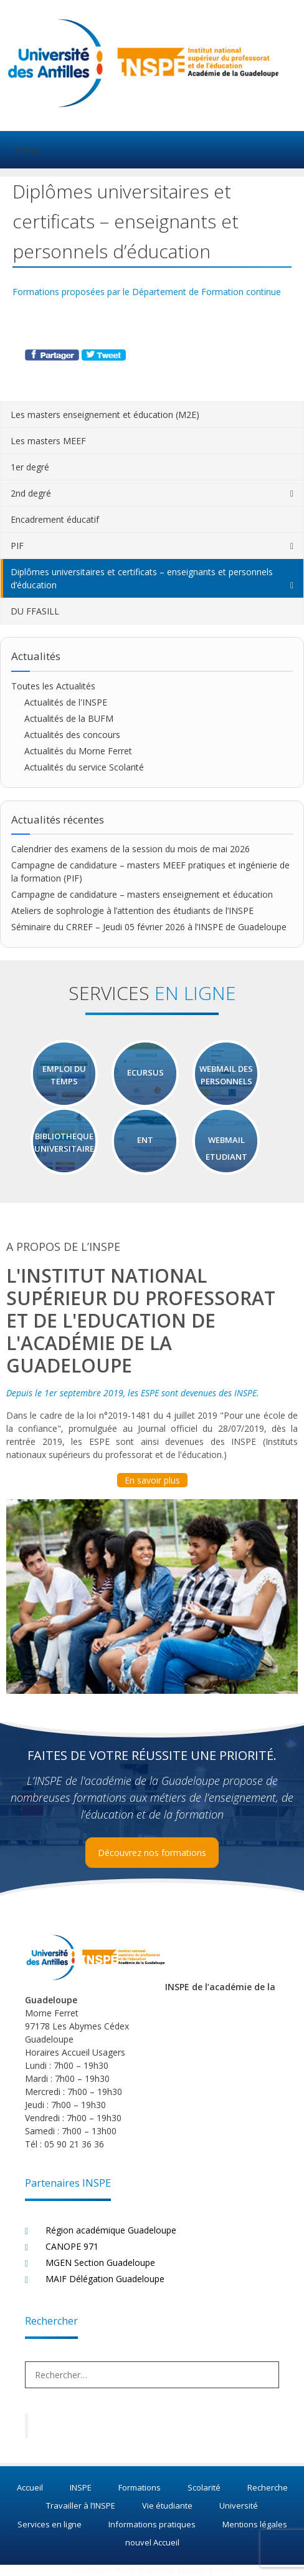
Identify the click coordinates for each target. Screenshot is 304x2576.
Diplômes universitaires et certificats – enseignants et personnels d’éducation (142, 578)
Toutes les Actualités (53, 686)
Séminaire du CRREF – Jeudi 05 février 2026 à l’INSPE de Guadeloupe (149, 927)
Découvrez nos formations (152, 1853)
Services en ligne (49, 2524)
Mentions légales (254, 2524)
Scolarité (204, 2487)
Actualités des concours (72, 735)
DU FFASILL (35, 611)
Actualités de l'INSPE (65, 702)
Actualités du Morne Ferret (78, 751)
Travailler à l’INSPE (80, 2505)
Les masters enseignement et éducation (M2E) (105, 414)
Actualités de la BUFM (68, 718)
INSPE (81, 2487)
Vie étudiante (167, 2505)
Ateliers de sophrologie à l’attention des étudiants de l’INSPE (132, 910)
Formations (139, 2487)
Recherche (267, 2487)
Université (238, 2505)
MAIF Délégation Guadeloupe (104, 2279)
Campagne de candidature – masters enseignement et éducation (142, 894)
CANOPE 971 (71, 2246)
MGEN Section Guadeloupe (100, 2262)
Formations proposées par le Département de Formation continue (146, 292)
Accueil (30, 2487)
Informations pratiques (152, 2524)
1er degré (30, 467)
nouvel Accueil (152, 2542)
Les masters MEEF (48, 441)
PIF (17, 546)
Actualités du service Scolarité (84, 767)
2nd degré (31, 493)
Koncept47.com (206, 2570)
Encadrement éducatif (55, 519)
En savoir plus (152, 1480)
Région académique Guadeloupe (110, 2230)
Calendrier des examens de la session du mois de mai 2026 (130, 849)
